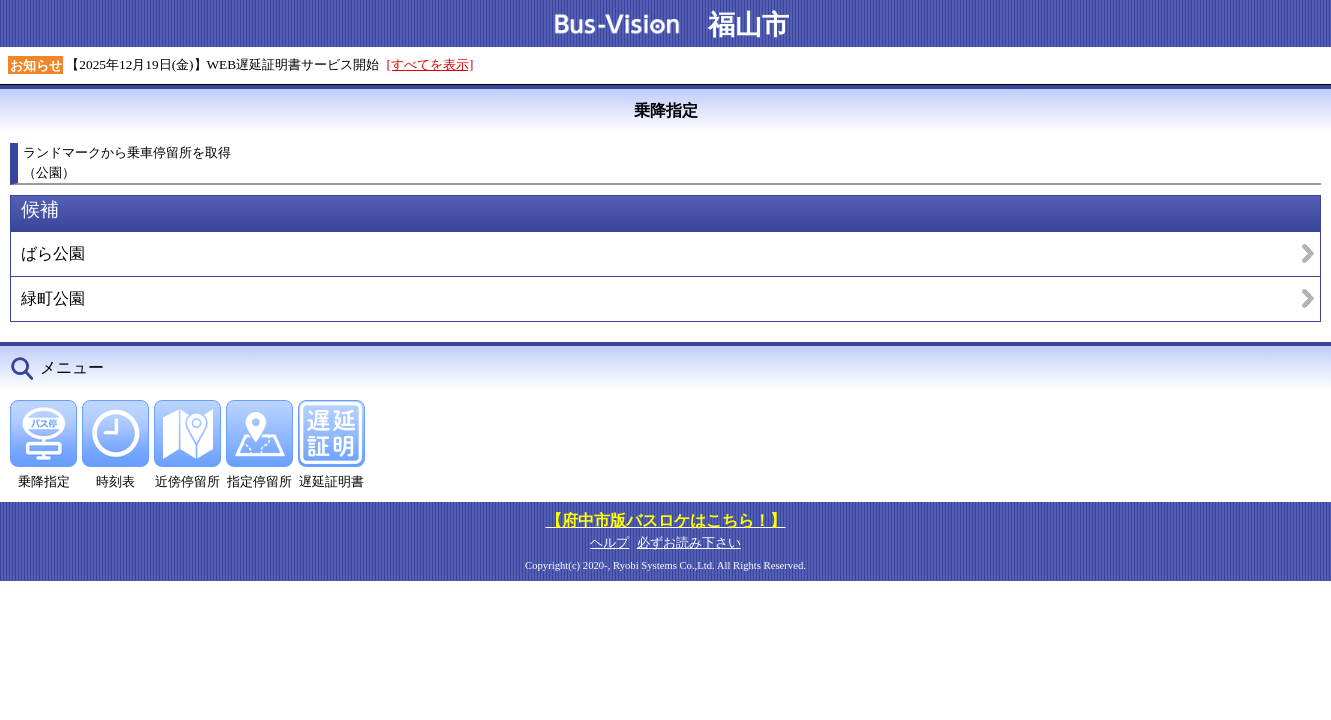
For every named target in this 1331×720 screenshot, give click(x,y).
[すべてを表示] (430, 64)
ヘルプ (609, 542)
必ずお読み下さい (689, 542)
